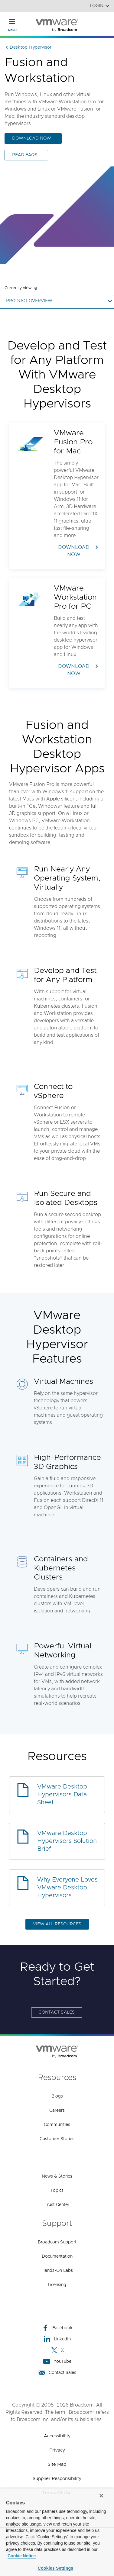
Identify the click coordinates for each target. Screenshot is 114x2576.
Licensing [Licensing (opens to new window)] (57, 2285)
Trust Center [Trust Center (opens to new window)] (57, 2205)
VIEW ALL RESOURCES (57, 1924)
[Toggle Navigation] (12, 21)
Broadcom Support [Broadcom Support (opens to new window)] (57, 2242)
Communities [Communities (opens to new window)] (57, 2125)
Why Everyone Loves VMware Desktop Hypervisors (67, 1887)
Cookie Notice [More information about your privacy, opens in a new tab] (22, 2555)
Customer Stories (57, 2139)
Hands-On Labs (57, 2270)
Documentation (57, 2256)
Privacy (57, 2450)
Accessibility (57, 2436)
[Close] (101, 2495)
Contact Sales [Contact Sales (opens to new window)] (56, 2012)
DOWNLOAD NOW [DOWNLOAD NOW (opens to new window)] (31, 138)
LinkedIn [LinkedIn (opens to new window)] (57, 2339)
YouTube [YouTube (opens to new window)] (57, 2361)
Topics (57, 2190)
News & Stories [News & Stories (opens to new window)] (57, 2176)
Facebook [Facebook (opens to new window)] (57, 2328)
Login (99, 6)
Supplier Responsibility (57, 2478)
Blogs (57, 2096)
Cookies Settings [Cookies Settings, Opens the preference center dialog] (55, 2568)
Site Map (57, 2464)
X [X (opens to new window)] (57, 2350)
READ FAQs (24, 155)
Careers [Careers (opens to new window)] (57, 2110)
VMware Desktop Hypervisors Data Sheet (62, 1794)
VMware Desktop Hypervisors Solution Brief (67, 1841)
